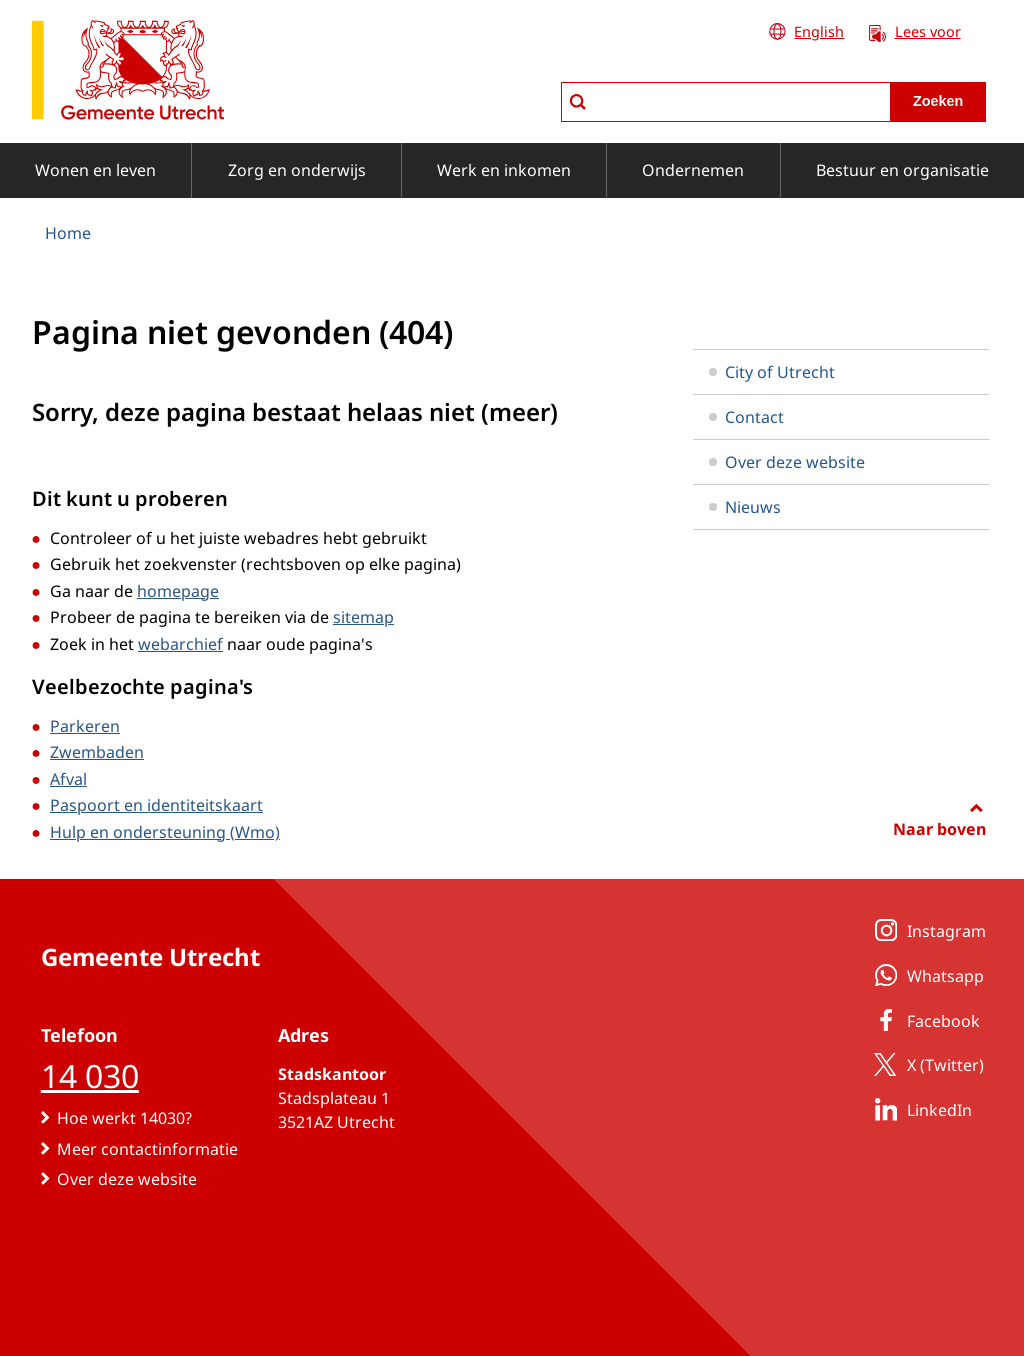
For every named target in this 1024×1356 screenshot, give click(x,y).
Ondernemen (693, 170)
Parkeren (85, 726)
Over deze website (787, 462)
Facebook (923, 1020)
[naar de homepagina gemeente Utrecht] (128, 73)
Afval (68, 779)
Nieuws (745, 507)
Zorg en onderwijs (297, 170)
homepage (178, 591)
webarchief (180, 644)
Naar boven (939, 829)
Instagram (926, 930)
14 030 (90, 1075)
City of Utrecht (772, 372)
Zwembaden (97, 752)
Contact (746, 417)
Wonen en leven (95, 170)
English (819, 31)
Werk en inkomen (504, 170)
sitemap (363, 617)
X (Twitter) (925, 1064)
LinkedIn (919, 1109)
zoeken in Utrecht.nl (560, 81)
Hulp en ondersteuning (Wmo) (165, 832)
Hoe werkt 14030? (124, 1118)
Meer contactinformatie (147, 1149)
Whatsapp (925, 975)
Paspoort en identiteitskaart (156, 805)
